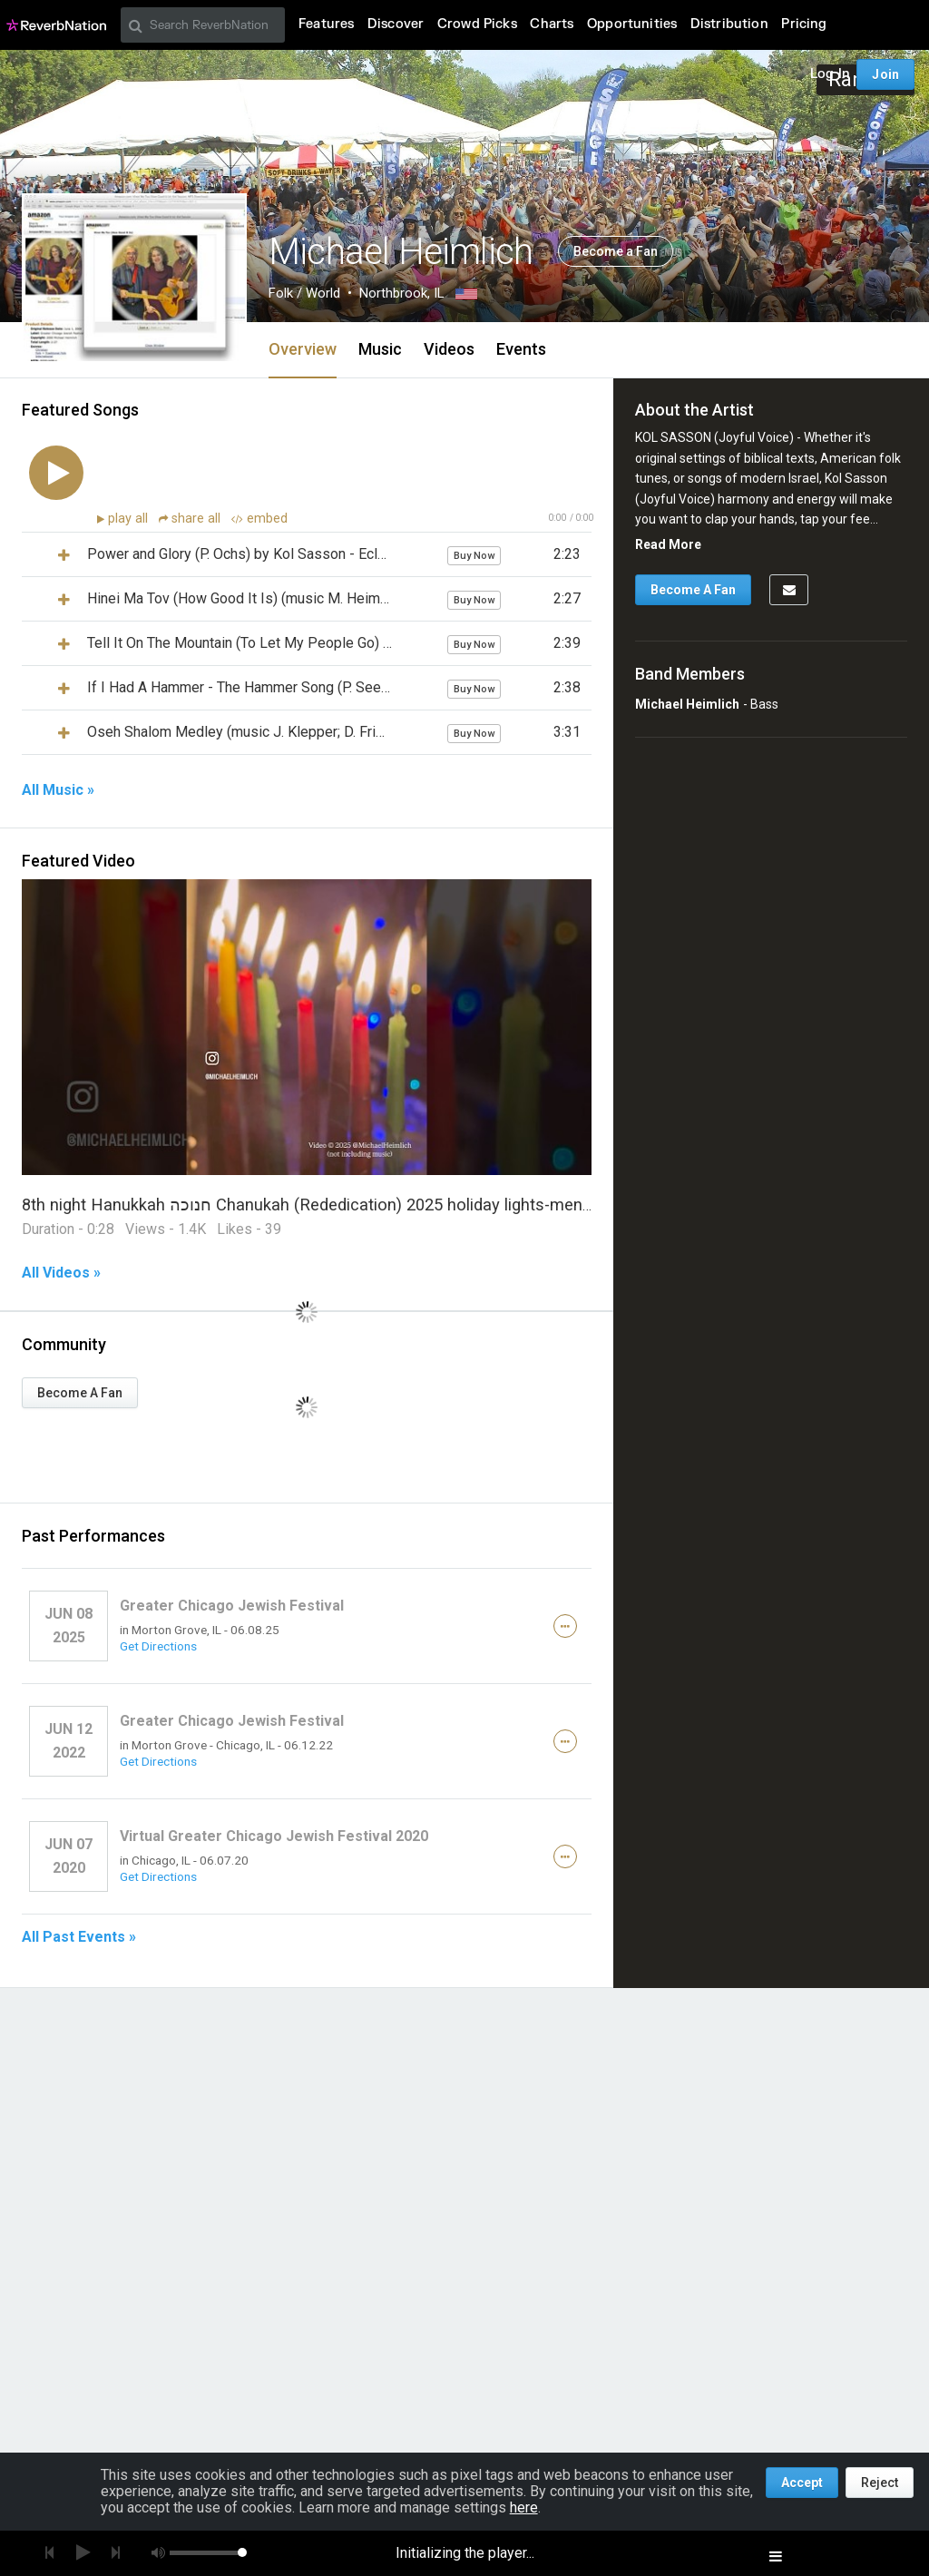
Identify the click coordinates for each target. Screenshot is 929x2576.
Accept (802, 2482)
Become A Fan (79, 1393)
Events (521, 348)
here (524, 2507)
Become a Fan (615, 251)
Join (885, 74)
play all (130, 518)
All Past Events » (79, 1937)
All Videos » (61, 1273)
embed (259, 518)
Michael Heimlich (687, 704)
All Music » (58, 790)
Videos (449, 348)
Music (380, 348)
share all (191, 518)
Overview (303, 348)
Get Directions (158, 1646)
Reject (879, 2482)
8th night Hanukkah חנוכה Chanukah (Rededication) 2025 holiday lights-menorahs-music (349, 1204)
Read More (668, 544)
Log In (830, 74)
